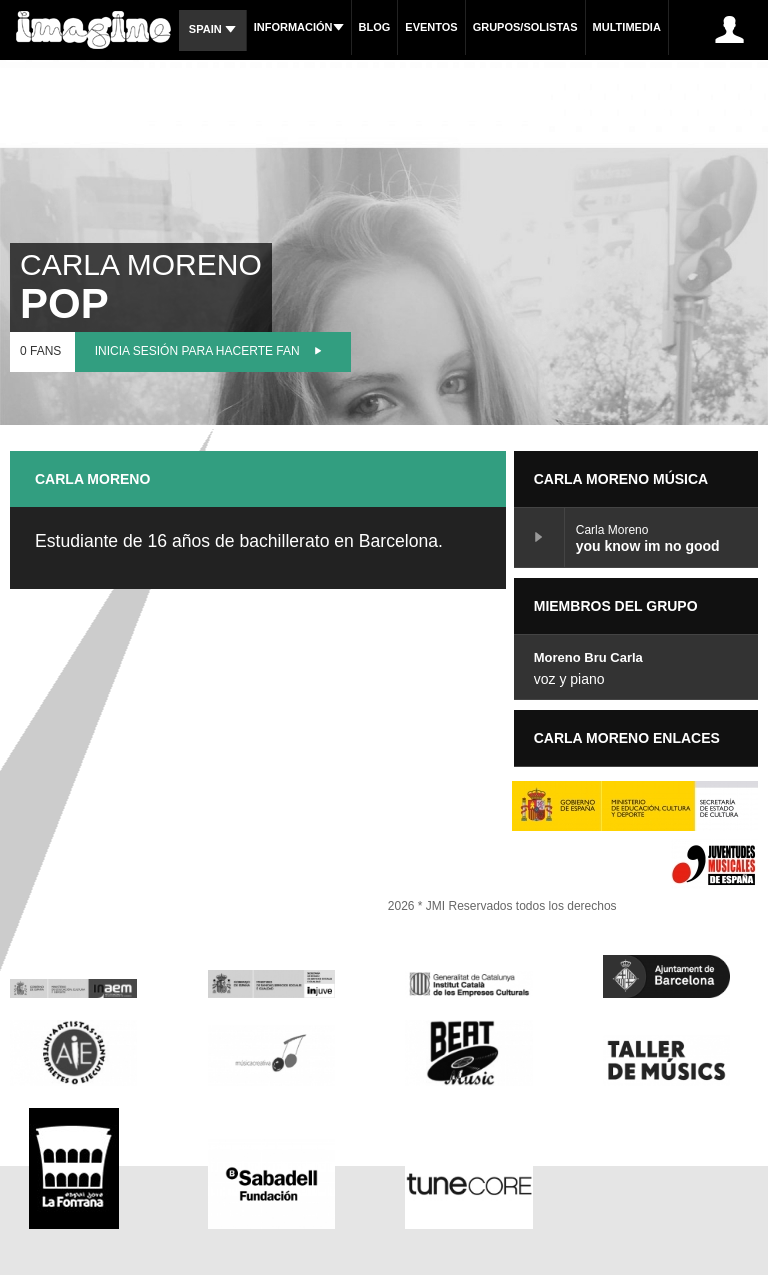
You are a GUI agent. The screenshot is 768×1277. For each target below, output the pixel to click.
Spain (212, 29)
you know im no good (539, 537)
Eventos (431, 27)
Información (299, 27)
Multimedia (627, 27)
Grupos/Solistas (525, 27)
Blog (375, 27)
